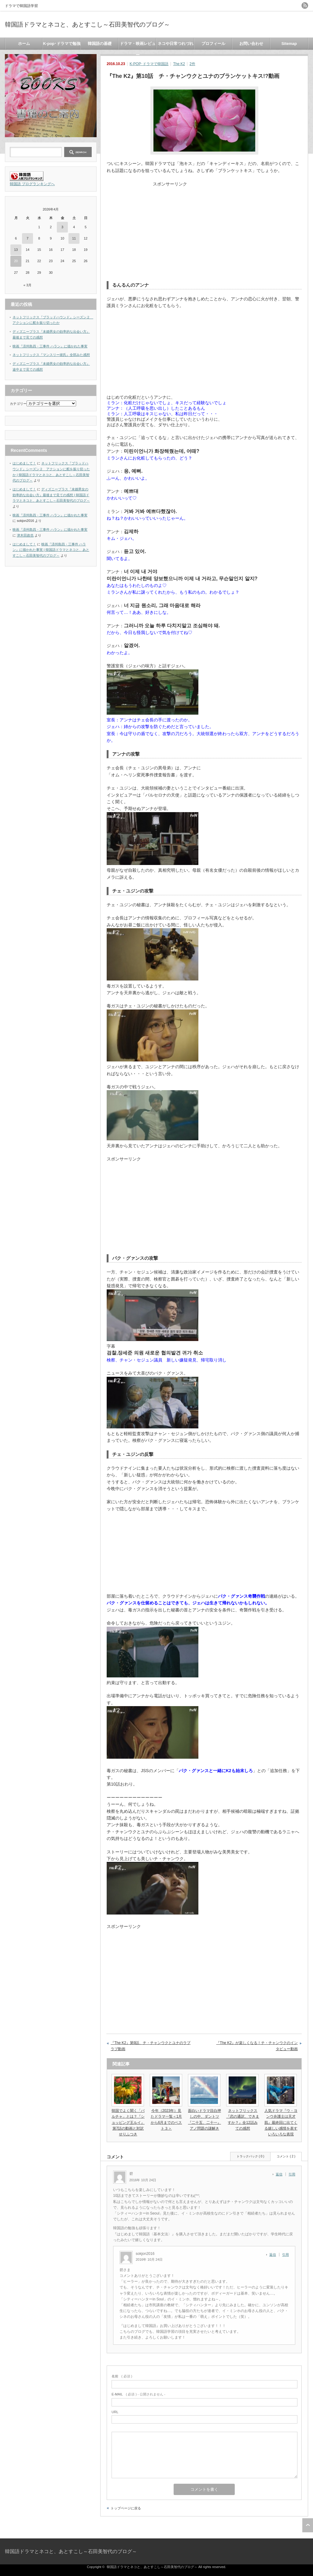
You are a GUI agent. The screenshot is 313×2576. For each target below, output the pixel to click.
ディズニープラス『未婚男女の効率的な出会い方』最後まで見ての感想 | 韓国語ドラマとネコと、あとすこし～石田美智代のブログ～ (51, 494)
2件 (192, 64)
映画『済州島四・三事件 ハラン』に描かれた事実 (50, 346)
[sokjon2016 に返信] (274, 2254)
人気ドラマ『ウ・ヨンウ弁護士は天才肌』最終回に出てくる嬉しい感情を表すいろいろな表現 (280, 2122)
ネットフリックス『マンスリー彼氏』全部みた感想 (51, 355)
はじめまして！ (24, 463)
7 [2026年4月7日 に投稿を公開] (27, 238)
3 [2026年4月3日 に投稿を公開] (62, 227)
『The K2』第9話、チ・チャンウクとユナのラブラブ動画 (150, 2046)
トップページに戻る (126, 2508)
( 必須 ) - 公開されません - (138, 2394)
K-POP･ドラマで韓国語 (149, 64)
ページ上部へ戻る (307, 2525)
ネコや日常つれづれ (175, 43)
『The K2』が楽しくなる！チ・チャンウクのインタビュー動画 (257, 2046)
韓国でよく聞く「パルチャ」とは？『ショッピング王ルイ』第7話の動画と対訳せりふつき (128, 2122)
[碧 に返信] (281, 2174)
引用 (292, 2174)
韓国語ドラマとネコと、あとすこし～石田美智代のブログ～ (87, 24)
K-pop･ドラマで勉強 (62, 43)
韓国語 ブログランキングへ (32, 184)
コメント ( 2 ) (286, 2156)
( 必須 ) (122, 2376)
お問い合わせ (251, 43)
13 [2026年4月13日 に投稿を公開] (16, 249)
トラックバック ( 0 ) (250, 2156)
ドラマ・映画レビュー (138, 45)
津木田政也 (25, 535)
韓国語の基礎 (100, 43)
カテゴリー (18, 403)
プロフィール (213, 43)
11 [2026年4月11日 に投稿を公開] (74, 238)
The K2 (179, 64)
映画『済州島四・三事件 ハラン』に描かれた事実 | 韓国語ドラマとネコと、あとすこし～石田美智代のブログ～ (51, 549)
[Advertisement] (204, 230)
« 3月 (27, 285)
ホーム (24, 43)
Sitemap (289, 43)
